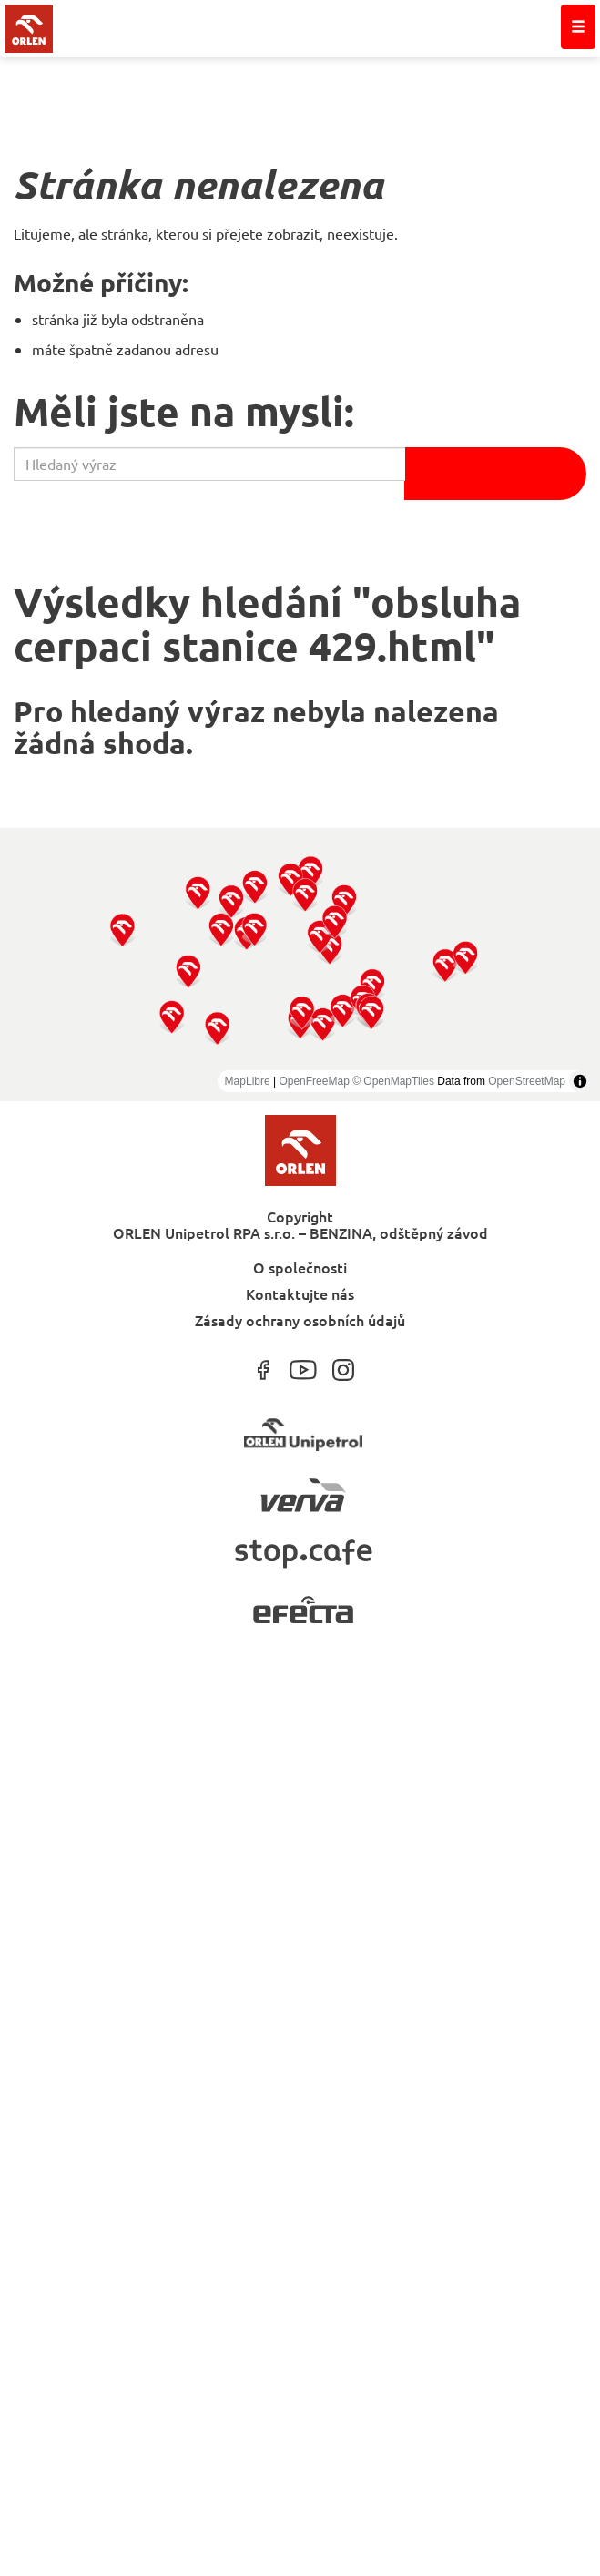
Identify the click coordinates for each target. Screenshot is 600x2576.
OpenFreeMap (314, 1081)
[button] (122, 929)
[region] (300, 964)
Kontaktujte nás (300, 1293)
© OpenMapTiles (393, 1081)
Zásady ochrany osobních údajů (300, 1319)
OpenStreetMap (526, 1081)
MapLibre (247, 1081)
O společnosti (300, 1266)
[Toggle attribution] (580, 1081)
